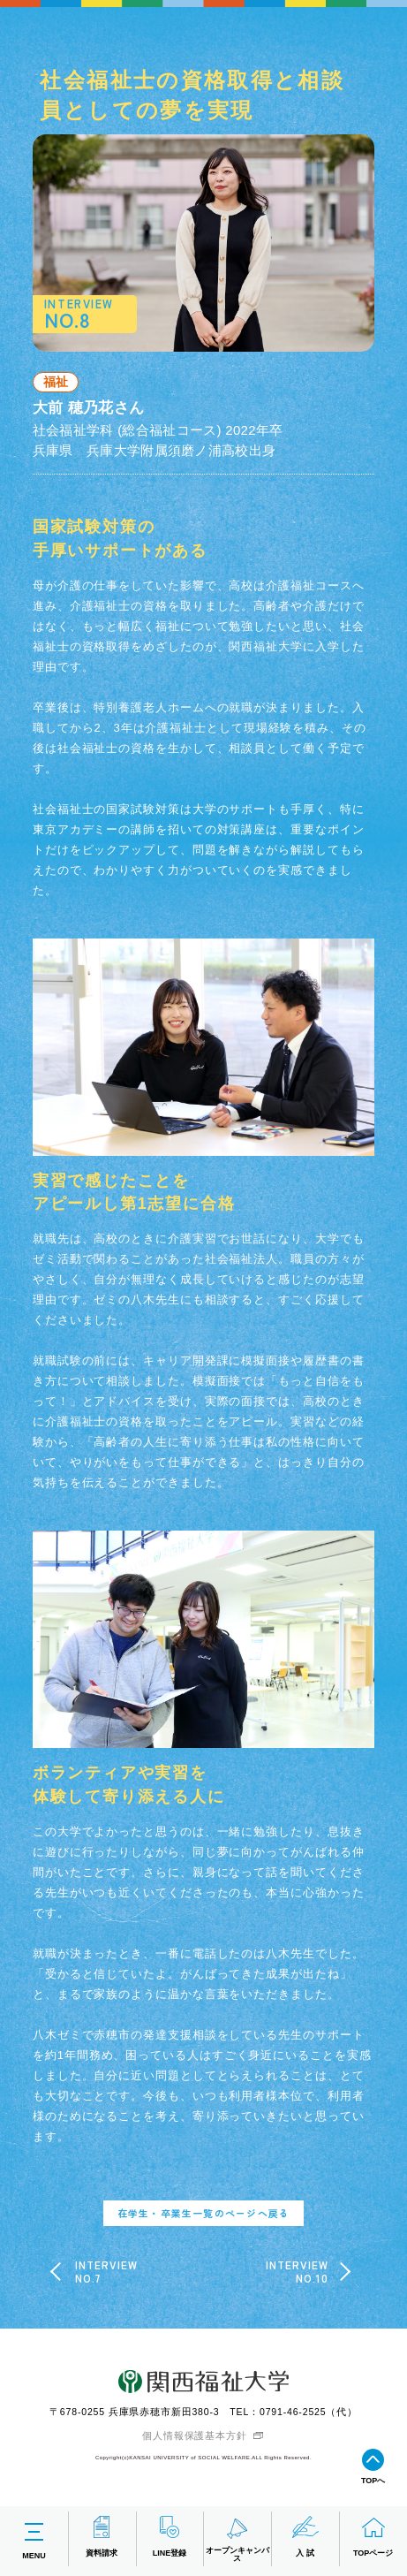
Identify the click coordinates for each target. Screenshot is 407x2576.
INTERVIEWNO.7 (107, 2271)
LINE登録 (170, 2536)
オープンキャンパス (237, 2539)
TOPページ (373, 2536)
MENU (34, 2539)
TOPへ (373, 2467)
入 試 (305, 2536)
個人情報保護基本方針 (194, 2435)
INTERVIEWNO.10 (297, 2271)
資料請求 (101, 2536)
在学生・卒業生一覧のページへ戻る (203, 2213)
